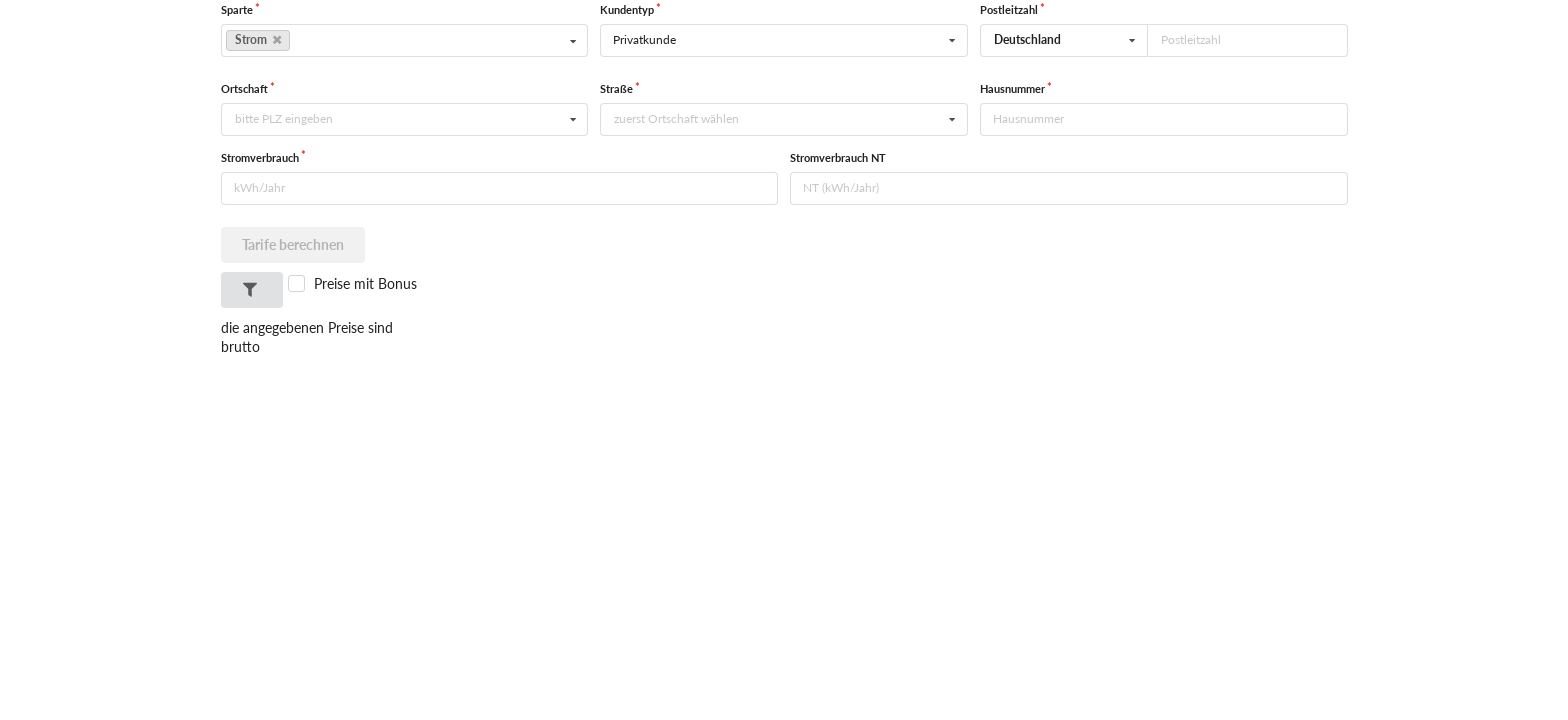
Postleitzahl (1009, 9)
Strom (258, 39)
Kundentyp (627, 9)
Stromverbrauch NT (838, 157)
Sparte (237, 9)
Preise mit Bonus (365, 283)
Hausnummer (1012, 88)
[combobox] (1064, 40)
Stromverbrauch (260, 157)
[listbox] (405, 40)
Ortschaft (244, 88)
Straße (616, 88)
